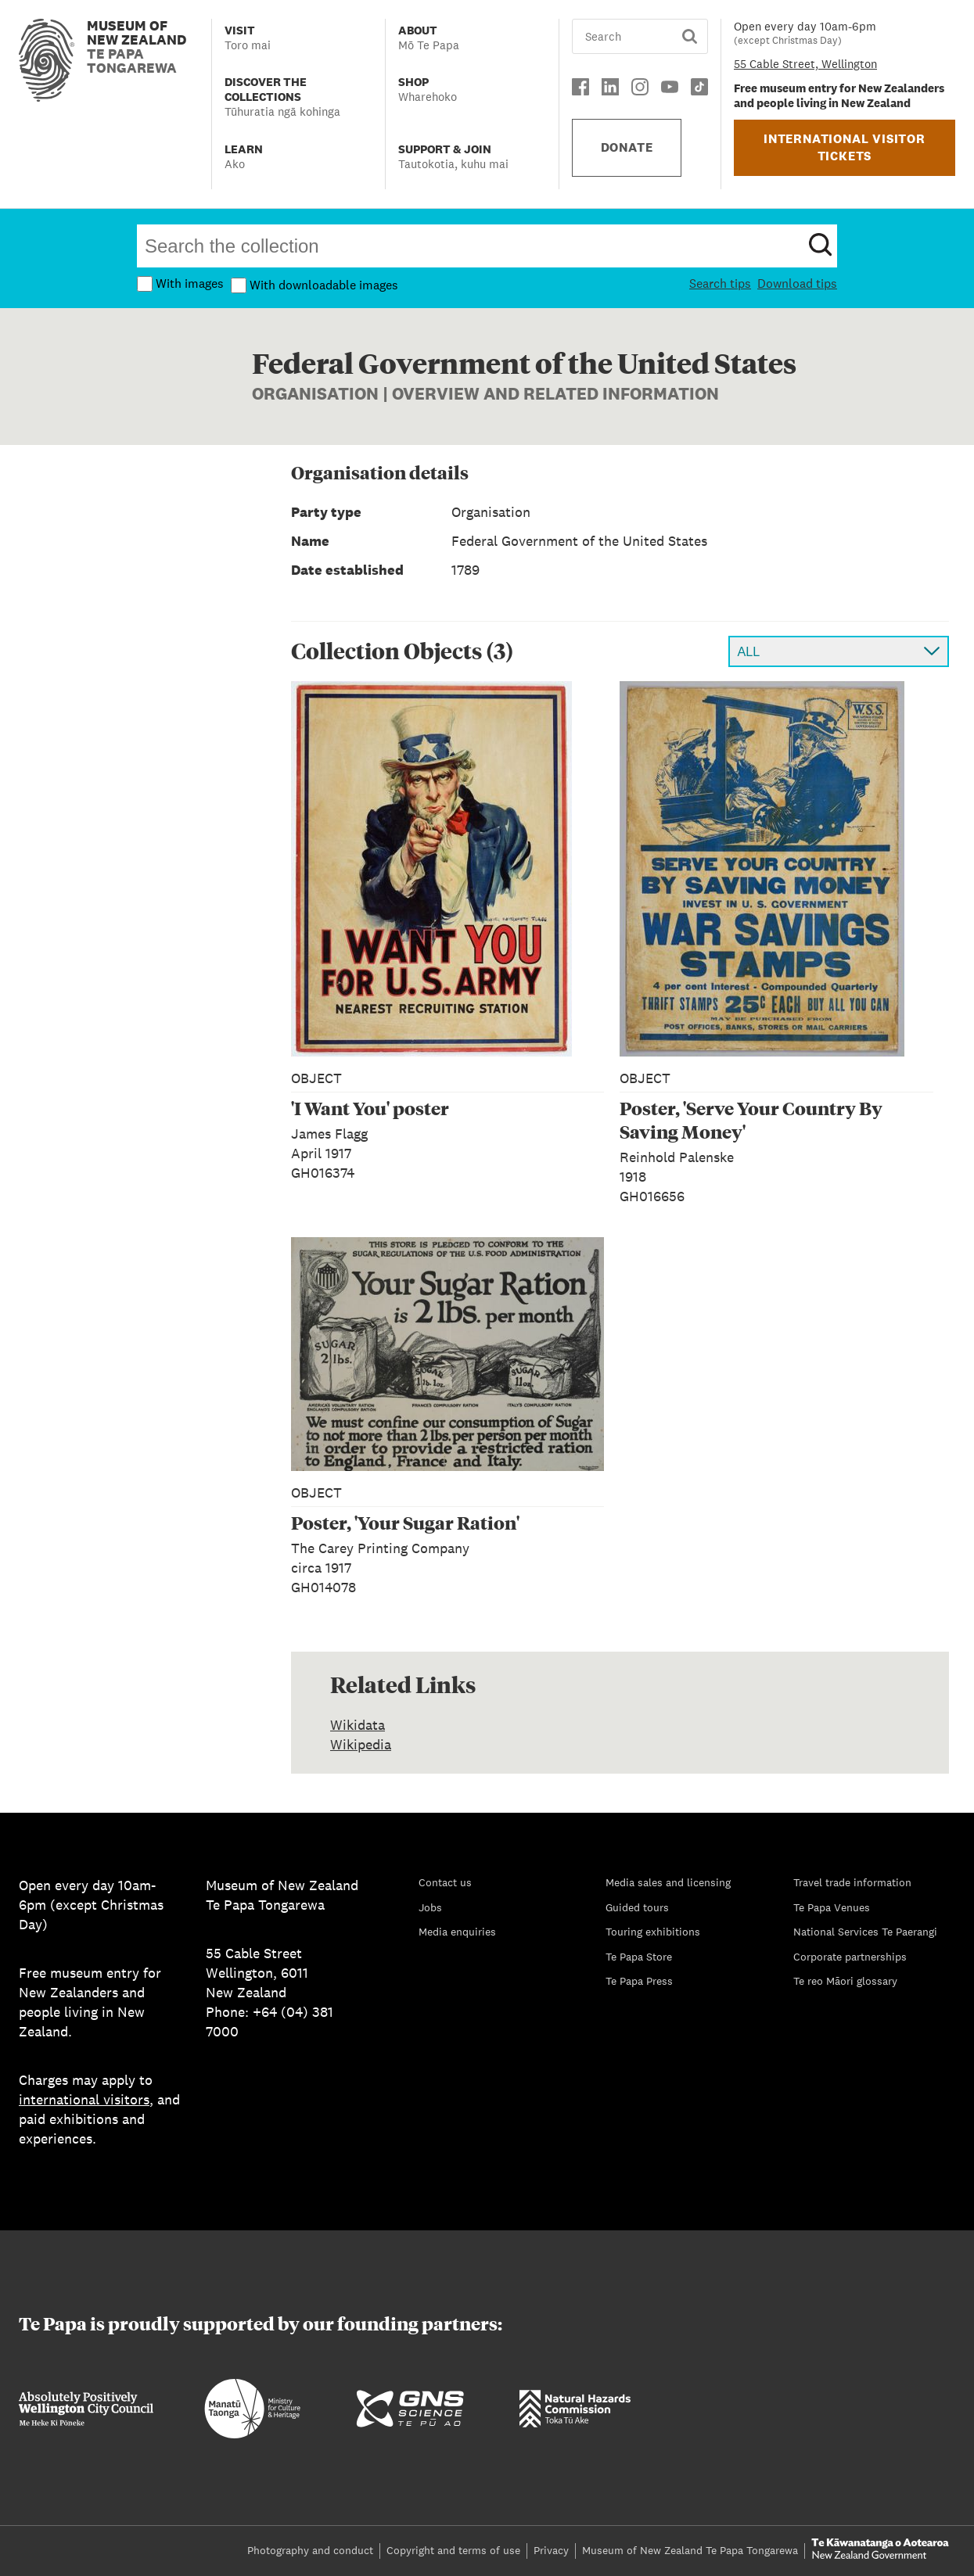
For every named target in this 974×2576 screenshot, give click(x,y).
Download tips (797, 283)
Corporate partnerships (850, 1957)
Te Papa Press (639, 1981)
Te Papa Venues (831, 1907)
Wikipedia (360, 1744)
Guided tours (637, 1907)
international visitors (84, 2099)
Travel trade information (852, 1882)
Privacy (551, 2550)
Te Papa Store (639, 1957)
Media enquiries (457, 1932)
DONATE (627, 147)
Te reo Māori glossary (845, 1981)
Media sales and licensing (668, 1882)
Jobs (430, 1907)
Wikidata (357, 1725)
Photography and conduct (310, 2550)
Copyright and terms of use (453, 2550)
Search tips (720, 283)
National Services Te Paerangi (865, 1932)
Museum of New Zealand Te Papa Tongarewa (690, 2550)
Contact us (445, 1882)
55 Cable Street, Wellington (805, 63)
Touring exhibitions (653, 1932)
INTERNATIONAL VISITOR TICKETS (844, 147)
